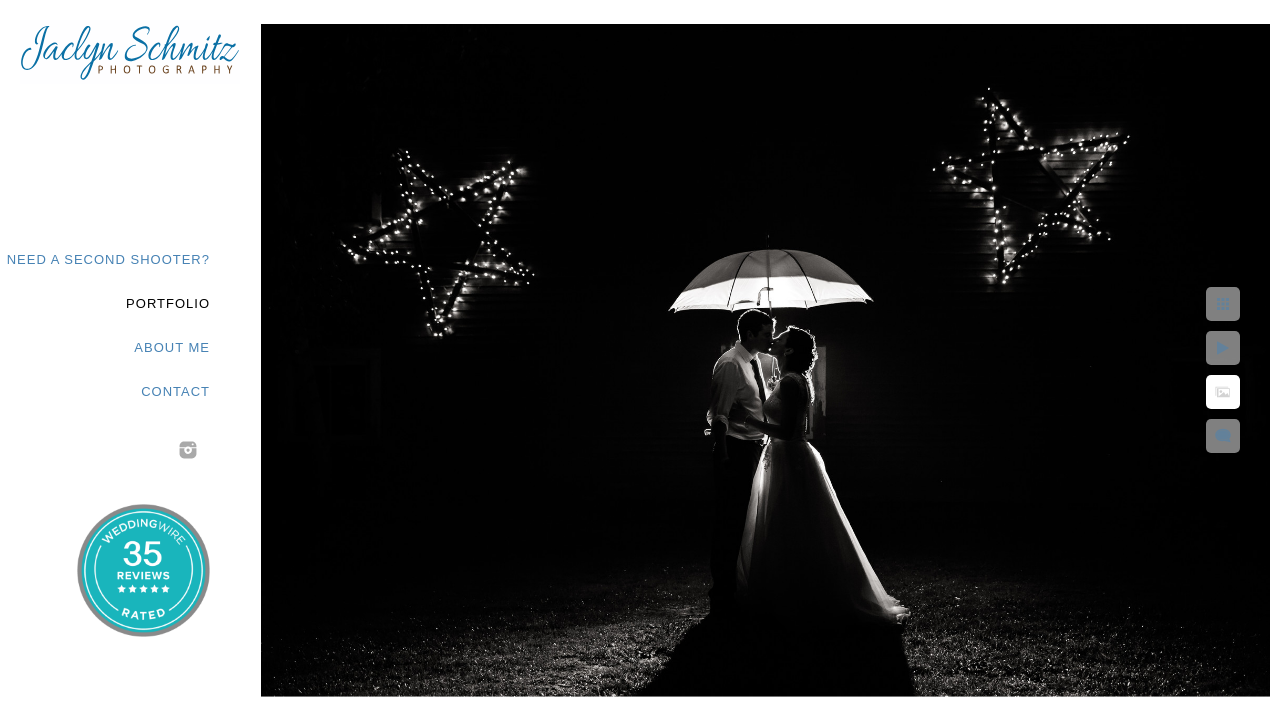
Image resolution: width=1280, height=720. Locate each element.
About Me (172, 347)
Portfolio (168, 303)
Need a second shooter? (108, 259)
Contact (175, 391)
